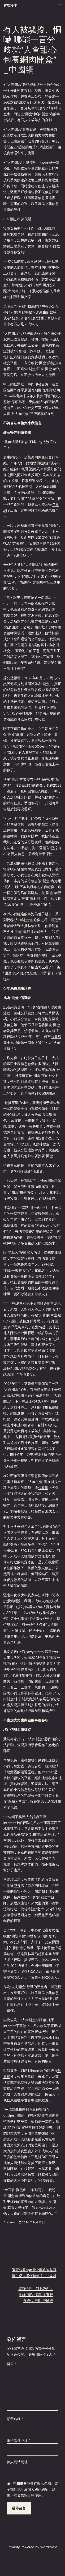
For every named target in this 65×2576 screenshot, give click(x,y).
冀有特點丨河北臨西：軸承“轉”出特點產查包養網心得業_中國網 (35, 2294)
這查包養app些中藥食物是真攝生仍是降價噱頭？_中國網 (34, 2272)
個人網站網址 (17, 2462)
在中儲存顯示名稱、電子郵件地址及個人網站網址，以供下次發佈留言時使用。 (32, 2489)
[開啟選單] (60, 5)
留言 (11, 2364)
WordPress (49, 2547)
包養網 (56, 1036)
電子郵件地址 (18, 2440)
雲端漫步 (10, 5)
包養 (17, 1885)
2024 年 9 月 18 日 (33, 2222)
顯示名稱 (15, 2419)
